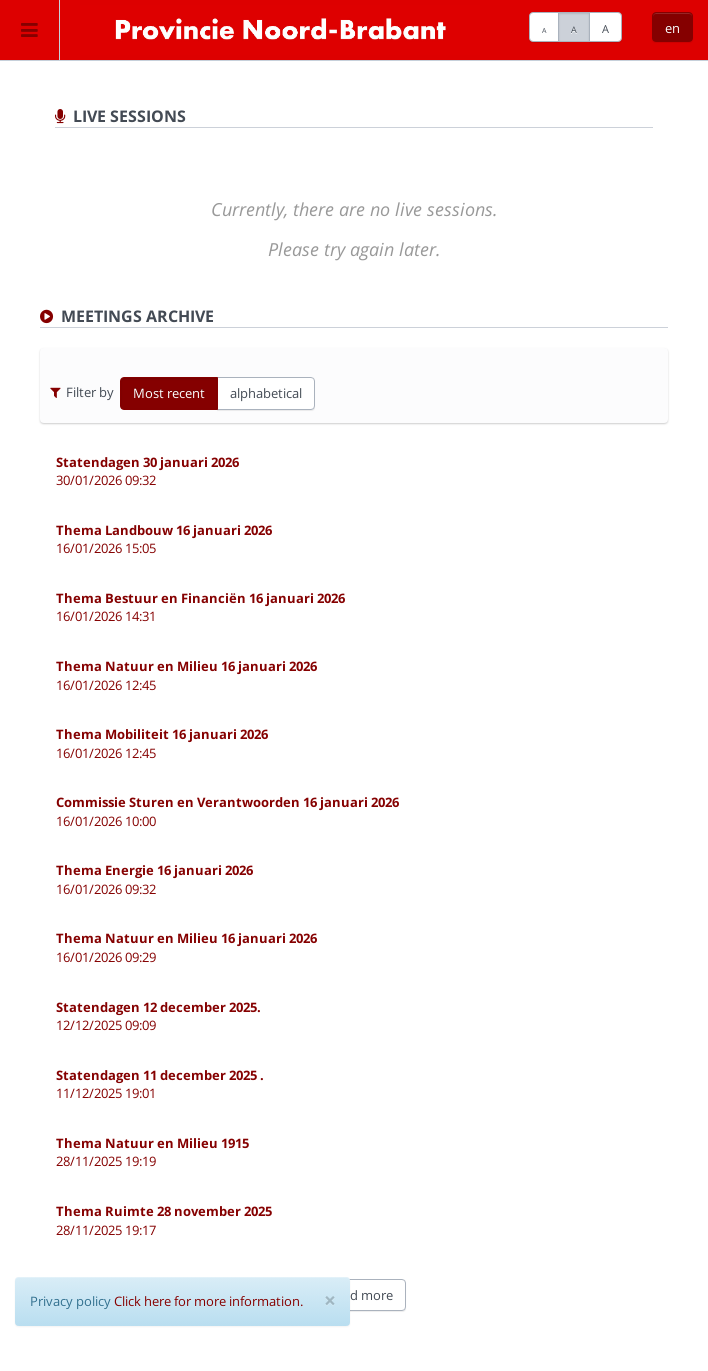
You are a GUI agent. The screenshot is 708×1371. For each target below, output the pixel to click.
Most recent (169, 393)
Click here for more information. (208, 1301)
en (672, 28)
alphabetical (266, 393)
